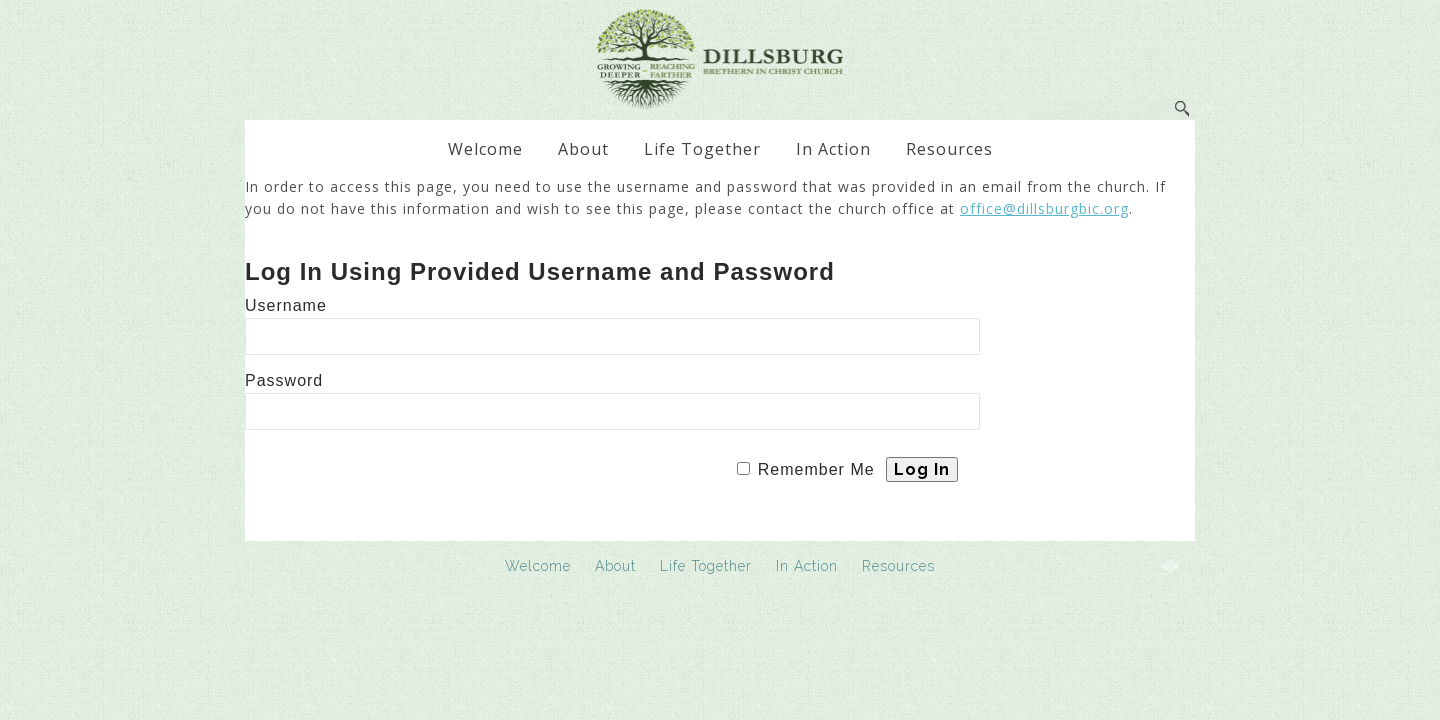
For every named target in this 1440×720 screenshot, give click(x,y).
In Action (833, 149)
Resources (949, 149)
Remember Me (816, 469)
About (583, 149)
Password (284, 380)
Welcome (485, 149)
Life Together (702, 149)
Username (286, 305)
